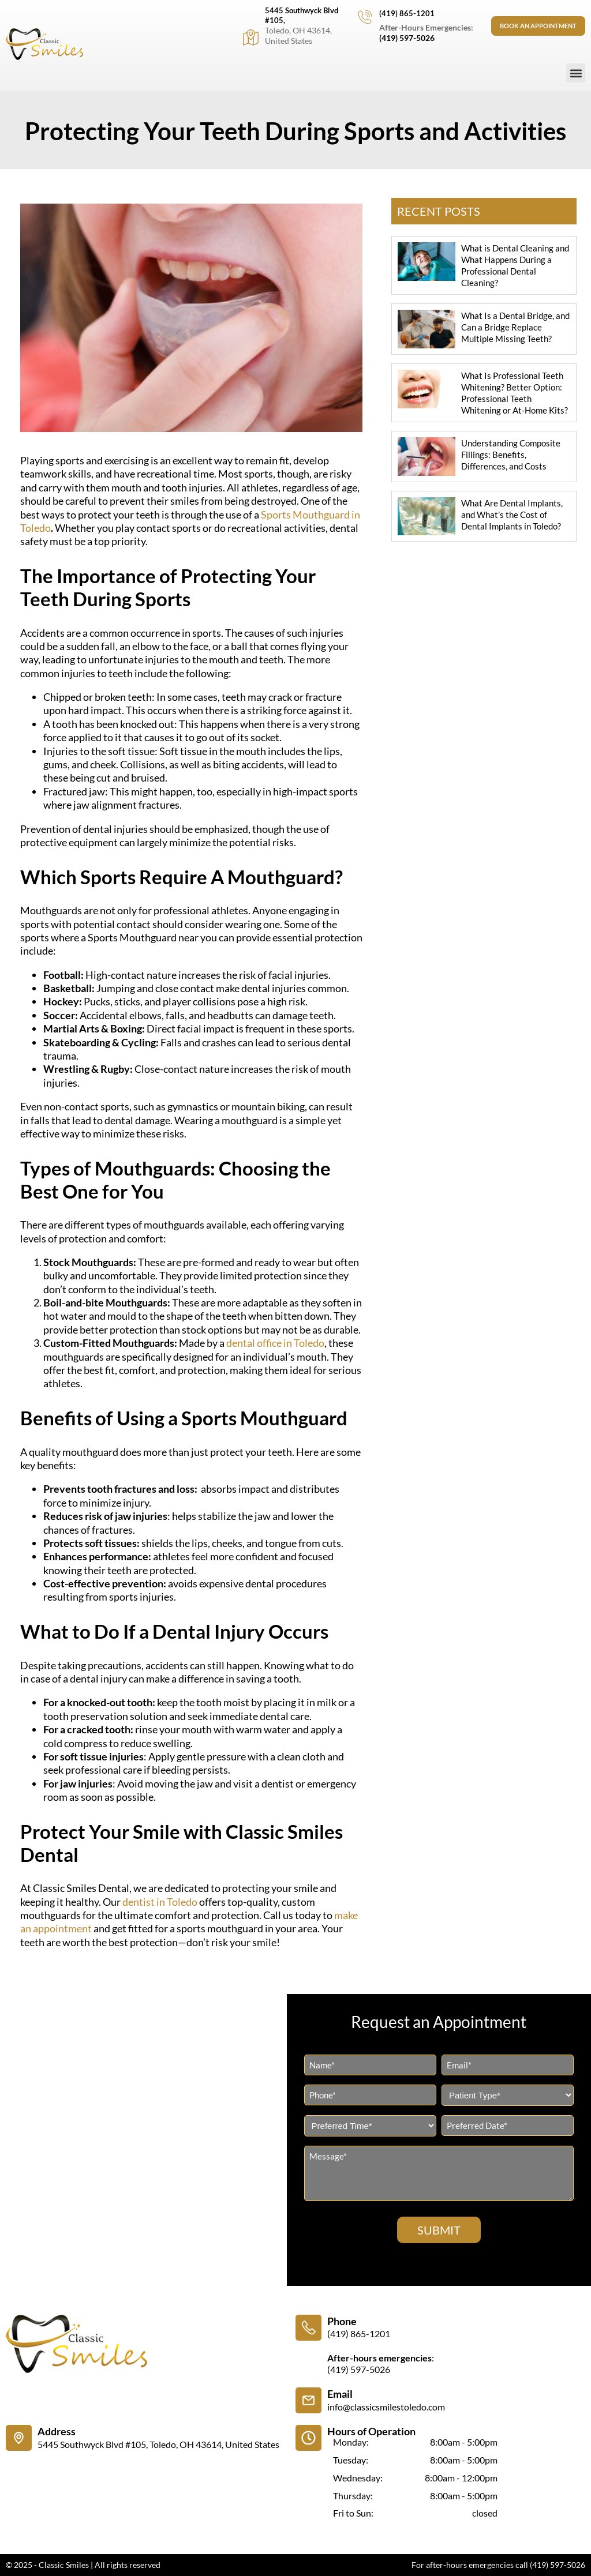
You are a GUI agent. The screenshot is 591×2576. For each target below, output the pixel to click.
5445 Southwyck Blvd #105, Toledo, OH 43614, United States (158, 2444)
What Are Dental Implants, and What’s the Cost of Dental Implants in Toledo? (512, 514)
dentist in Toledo (159, 1901)
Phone (342, 2321)
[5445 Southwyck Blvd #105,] (248, 37)
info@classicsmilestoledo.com (386, 2406)
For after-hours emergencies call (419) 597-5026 (498, 2565)
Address (57, 2431)
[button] (575, 72)
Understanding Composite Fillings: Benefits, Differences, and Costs (510, 454)
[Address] (19, 2438)
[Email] (308, 2400)
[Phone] (308, 2328)
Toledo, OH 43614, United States (296, 35)
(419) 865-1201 (405, 13)
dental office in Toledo (275, 1342)
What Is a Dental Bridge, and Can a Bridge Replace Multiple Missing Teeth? (515, 327)
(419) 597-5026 (405, 38)
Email (340, 2393)
